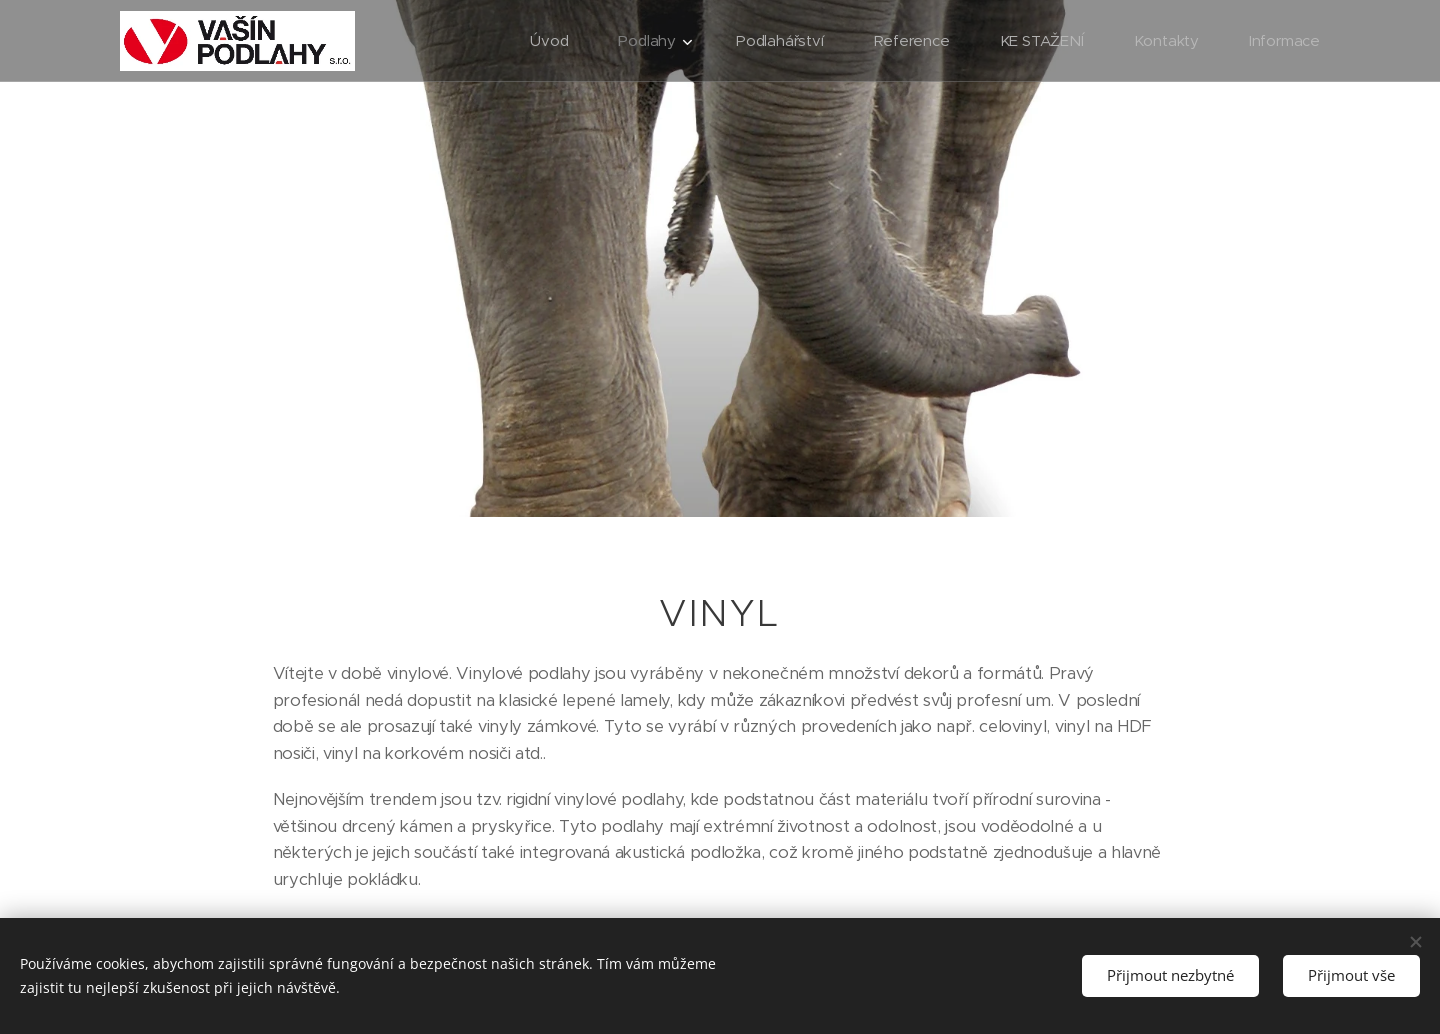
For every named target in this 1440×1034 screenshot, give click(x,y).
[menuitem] (547, 41)
